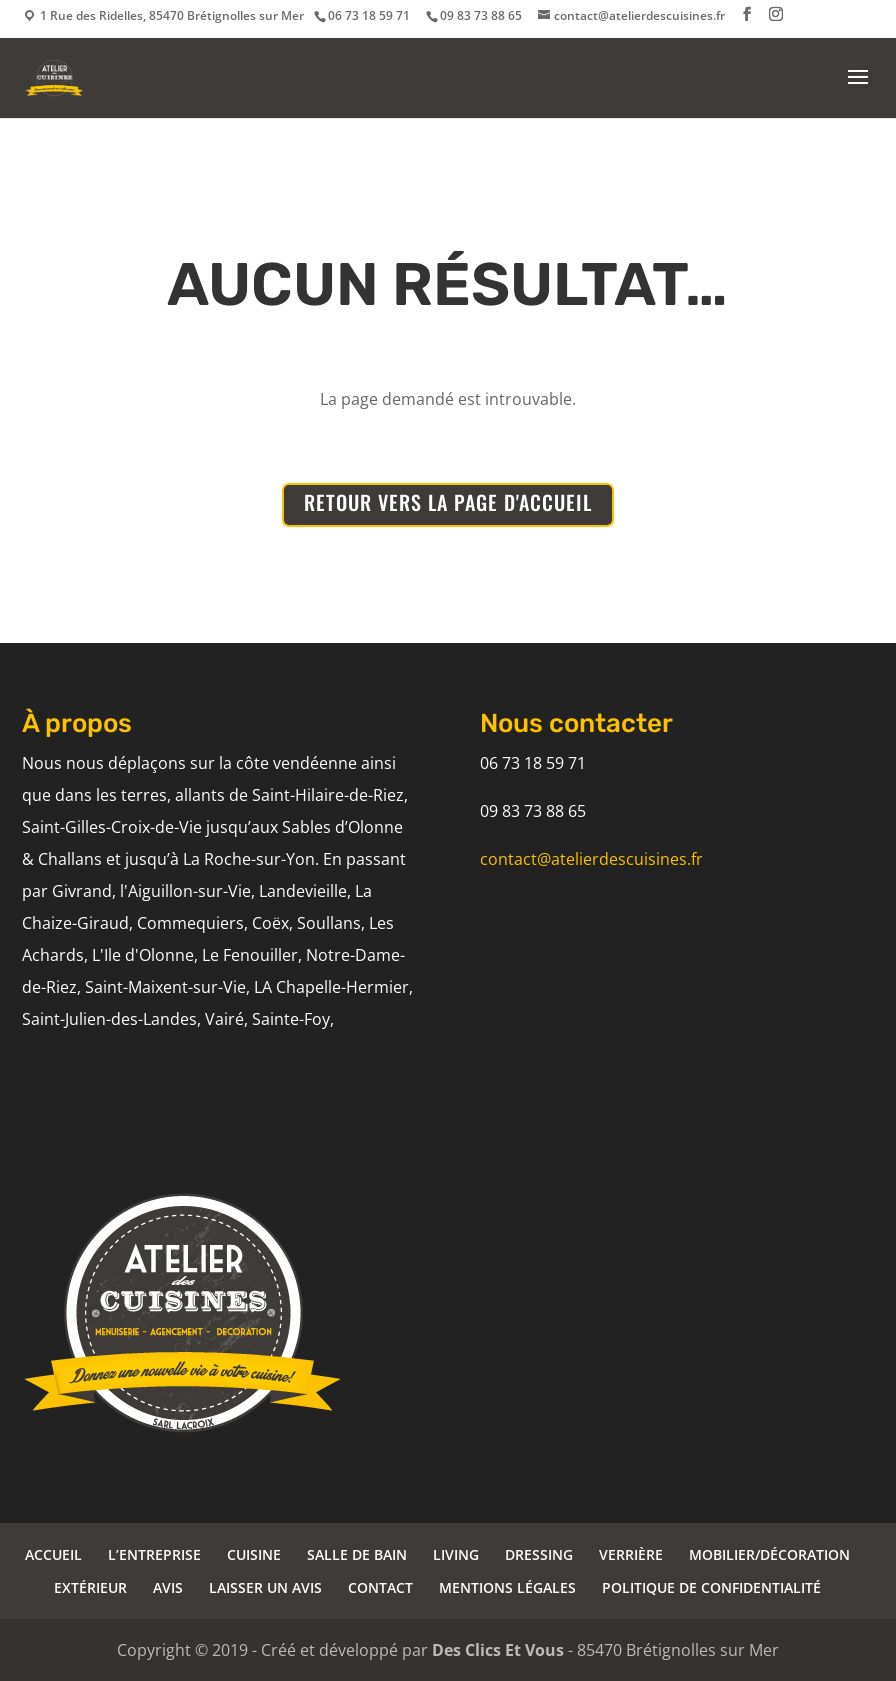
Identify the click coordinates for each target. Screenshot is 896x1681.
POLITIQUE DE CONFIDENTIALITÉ (711, 1587)
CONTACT (380, 1587)
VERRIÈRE (631, 1554)
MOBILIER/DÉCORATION (769, 1554)
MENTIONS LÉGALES (507, 1587)
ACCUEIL (53, 1554)
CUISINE (254, 1554)
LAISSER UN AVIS (265, 1587)
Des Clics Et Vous (498, 1650)
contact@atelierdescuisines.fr (591, 859)
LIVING (456, 1554)
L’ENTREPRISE (154, 1554)
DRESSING (539, 1554)
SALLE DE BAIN (357, 1554)
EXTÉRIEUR (90, 1587)
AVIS (168, 1587)
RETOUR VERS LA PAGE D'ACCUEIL (448, 502)
